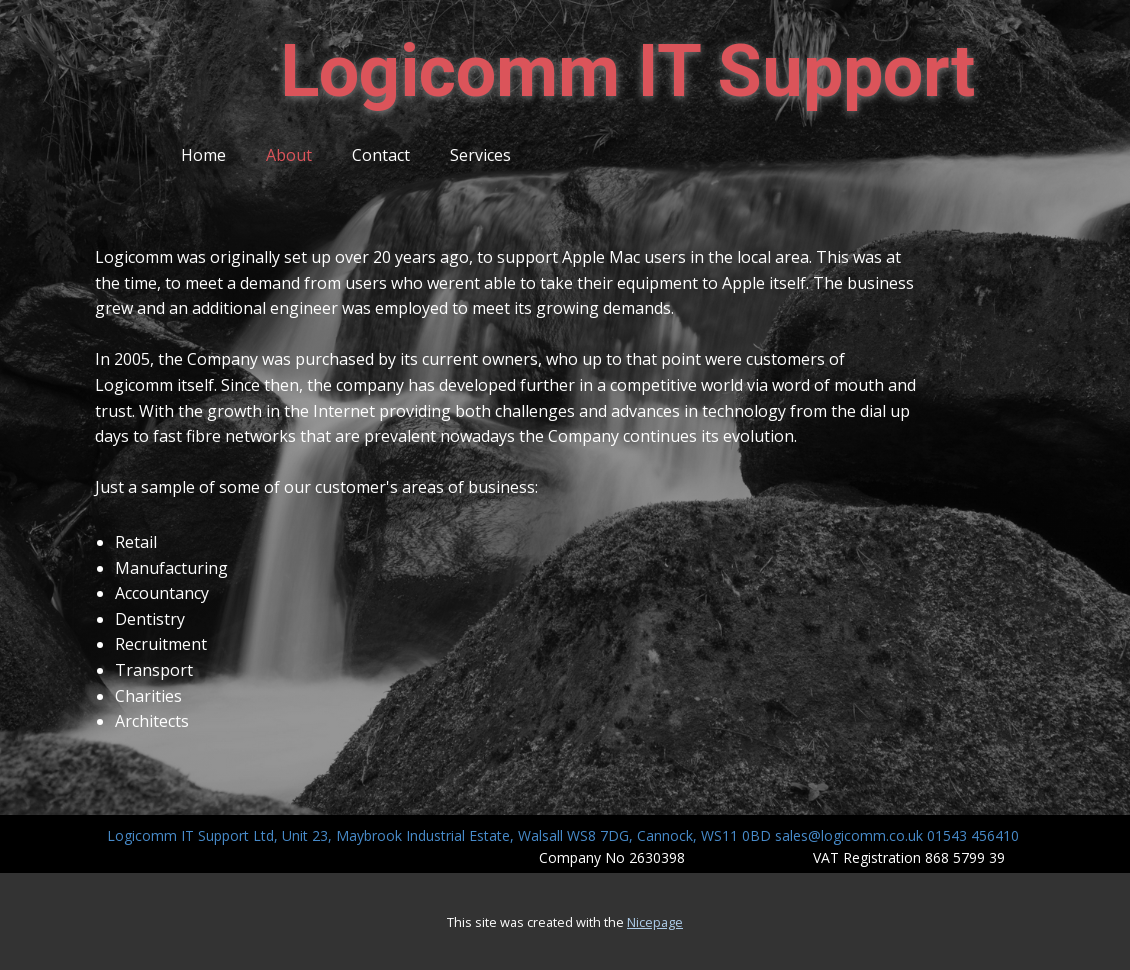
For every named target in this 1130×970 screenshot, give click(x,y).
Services (480, 155)
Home (203, 155)
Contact (381, 155)
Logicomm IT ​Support (627, 71)
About (289, 155)
